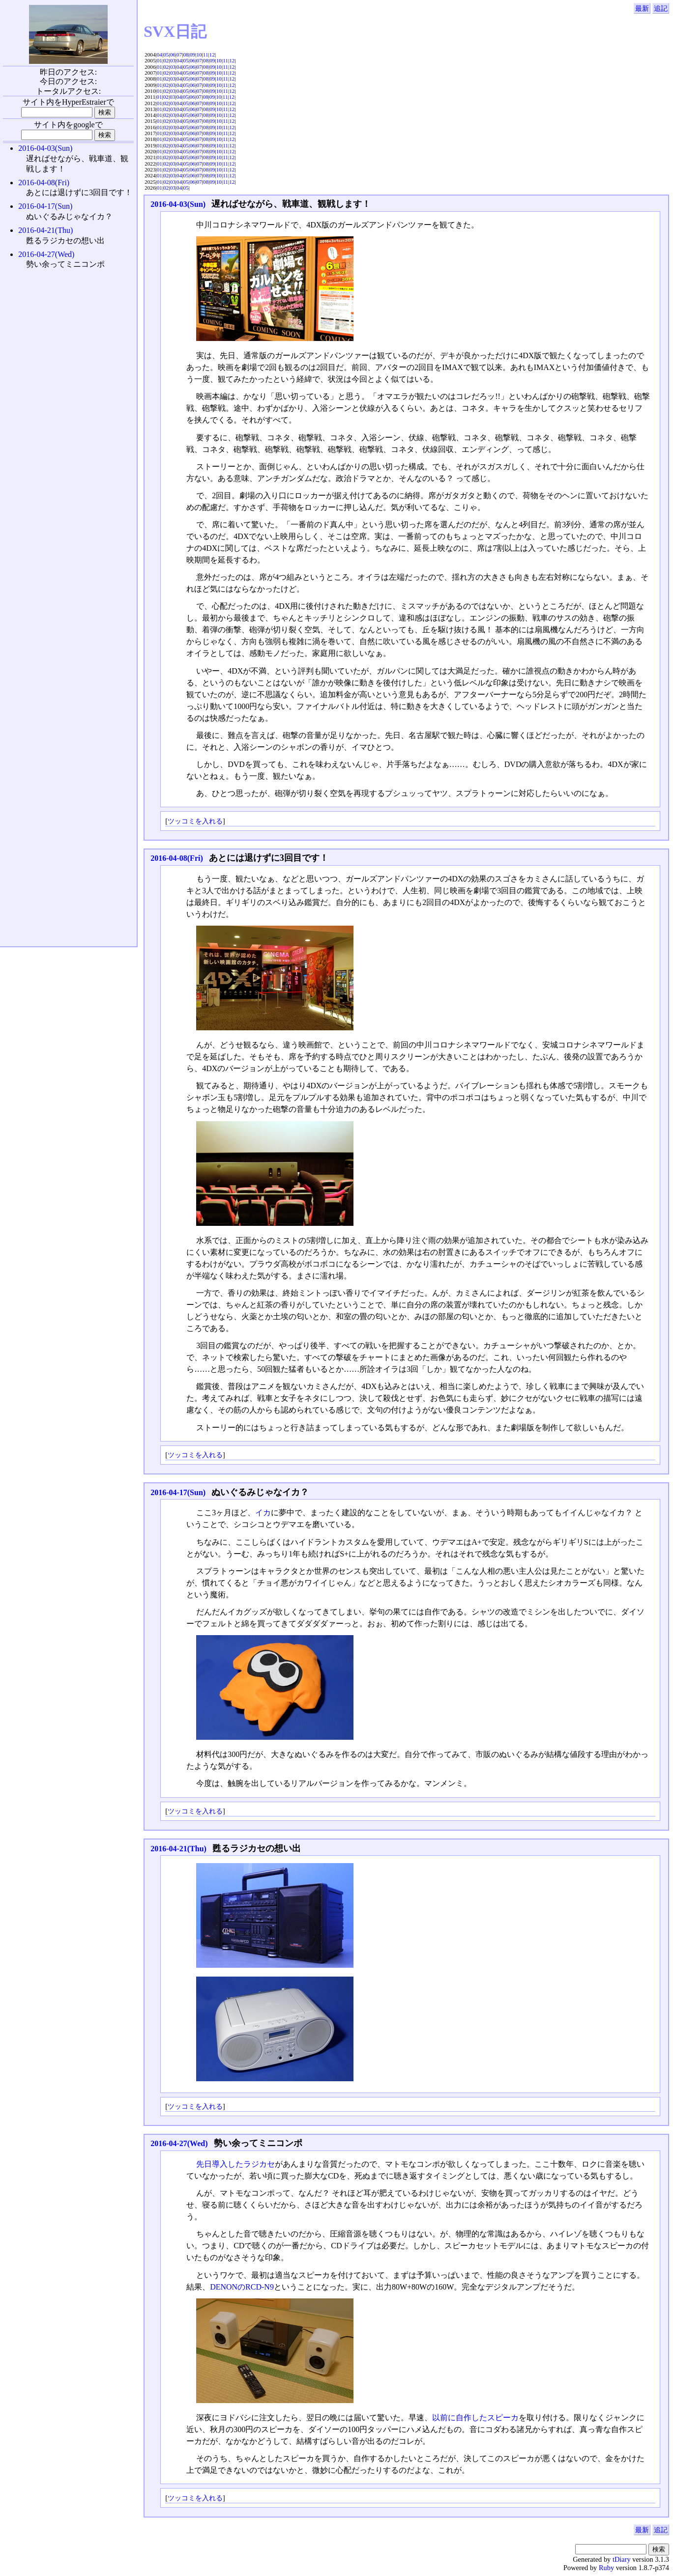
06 (173, 54)
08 (186, 54)
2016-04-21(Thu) (178, 1848)
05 (166, 54)
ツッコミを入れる (195, 821)
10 (199, 54)
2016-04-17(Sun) (177, 1492)
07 (179, 54)
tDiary (622, 2559)
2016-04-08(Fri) (176, 858)
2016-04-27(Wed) (178, 2143)
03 (173, 60)
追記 (661, 8)
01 (159, 60)
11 (205, 54)
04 (159, 54)
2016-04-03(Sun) (177, 204)
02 (166, 60)
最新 (642, 8)
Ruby (606, 2568)
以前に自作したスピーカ (475, 2417)
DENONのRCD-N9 (242, 2287)
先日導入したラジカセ (235, 2164)
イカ (263, 1512)
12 (212, 54)
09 (192, 54)
